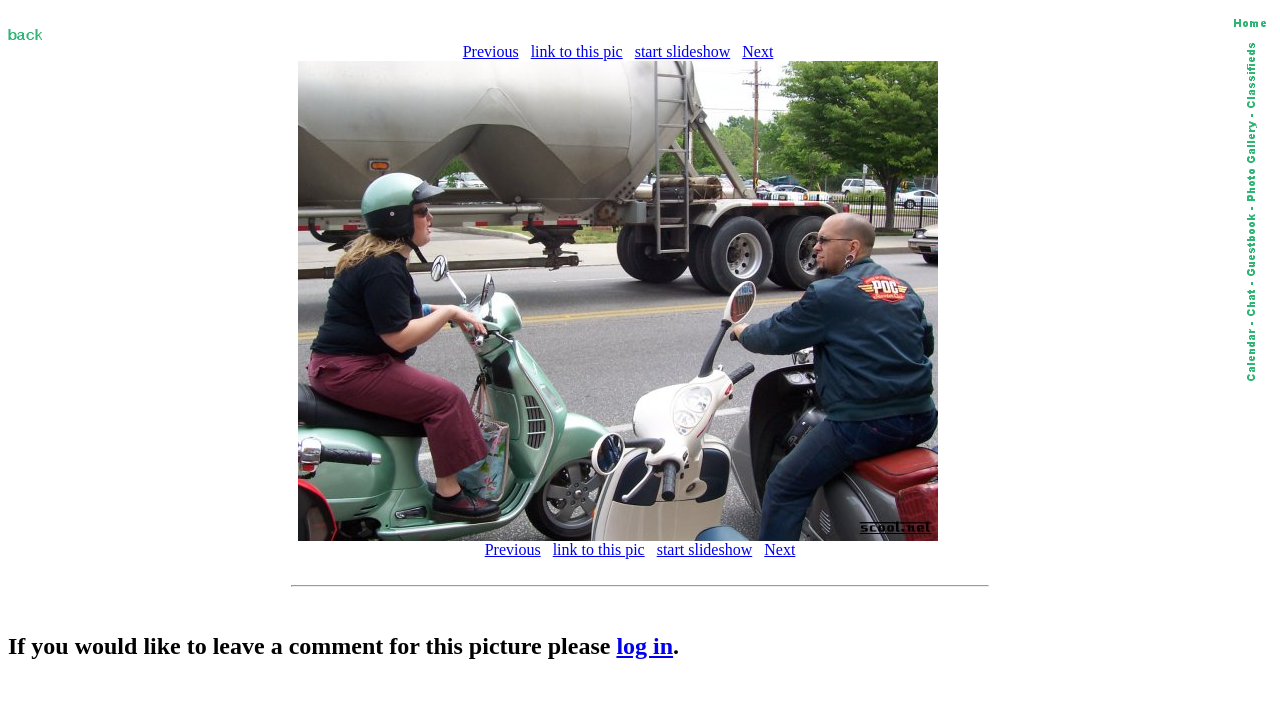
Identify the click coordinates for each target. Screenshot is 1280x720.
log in (644, 646)
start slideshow (683, 51)
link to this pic (577, 51)
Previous (491, 51)
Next (757, 51)
